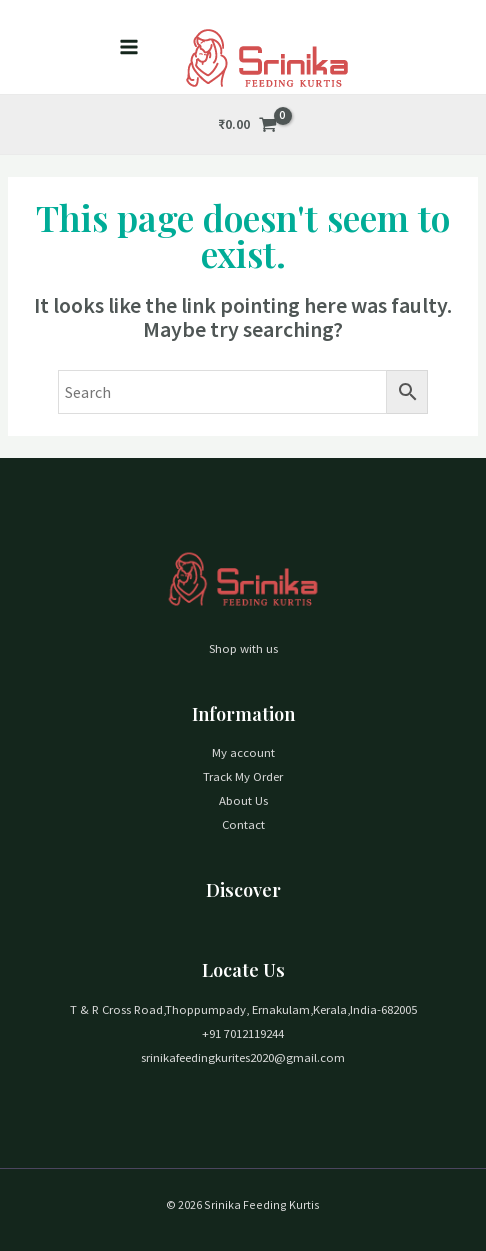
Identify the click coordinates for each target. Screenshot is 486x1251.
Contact (243, 824)
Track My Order (243, 776)
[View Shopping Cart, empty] (248, 124)
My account (243, 752)
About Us (243, 800)
